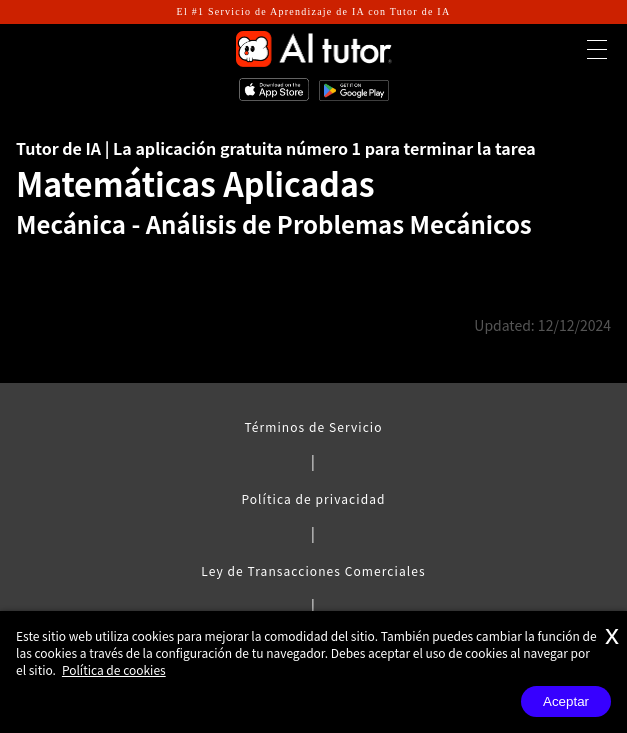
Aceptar (566, 701)
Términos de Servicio (313, 426)
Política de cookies (114, 669)
